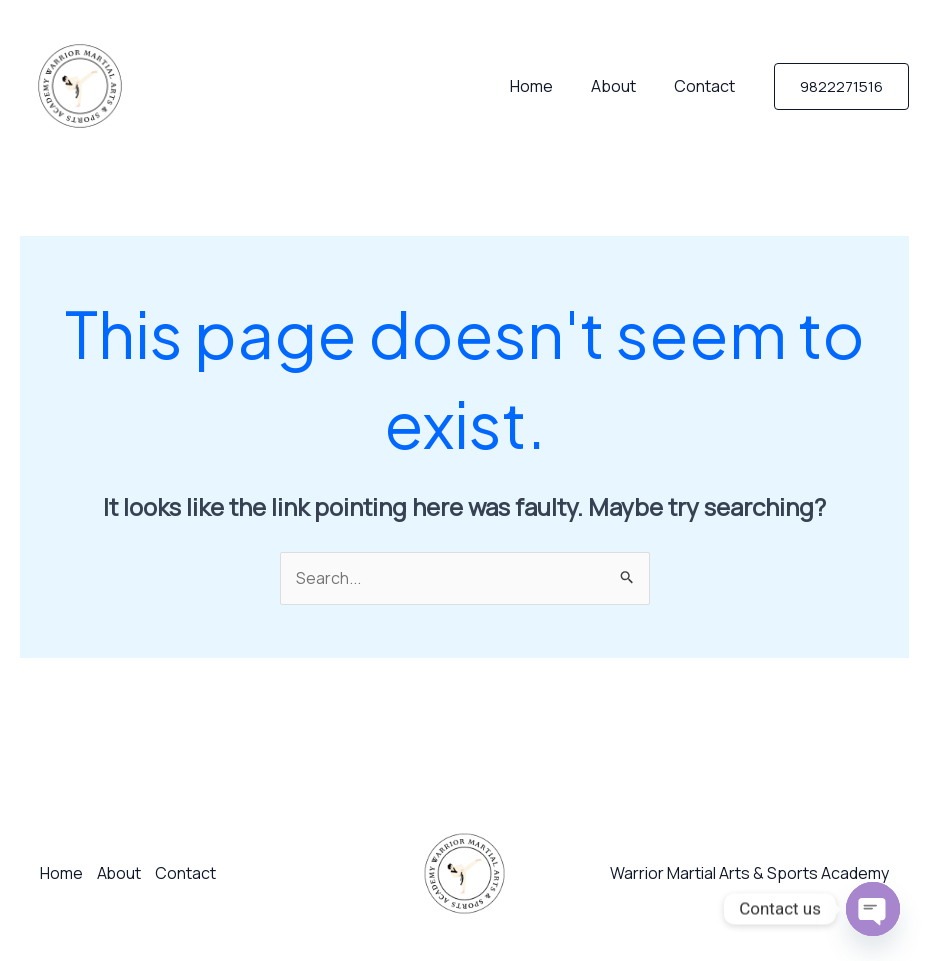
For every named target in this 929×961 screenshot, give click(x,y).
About (622, 86)
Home (546, 86)
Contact (707, 86)
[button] (841, 86)
